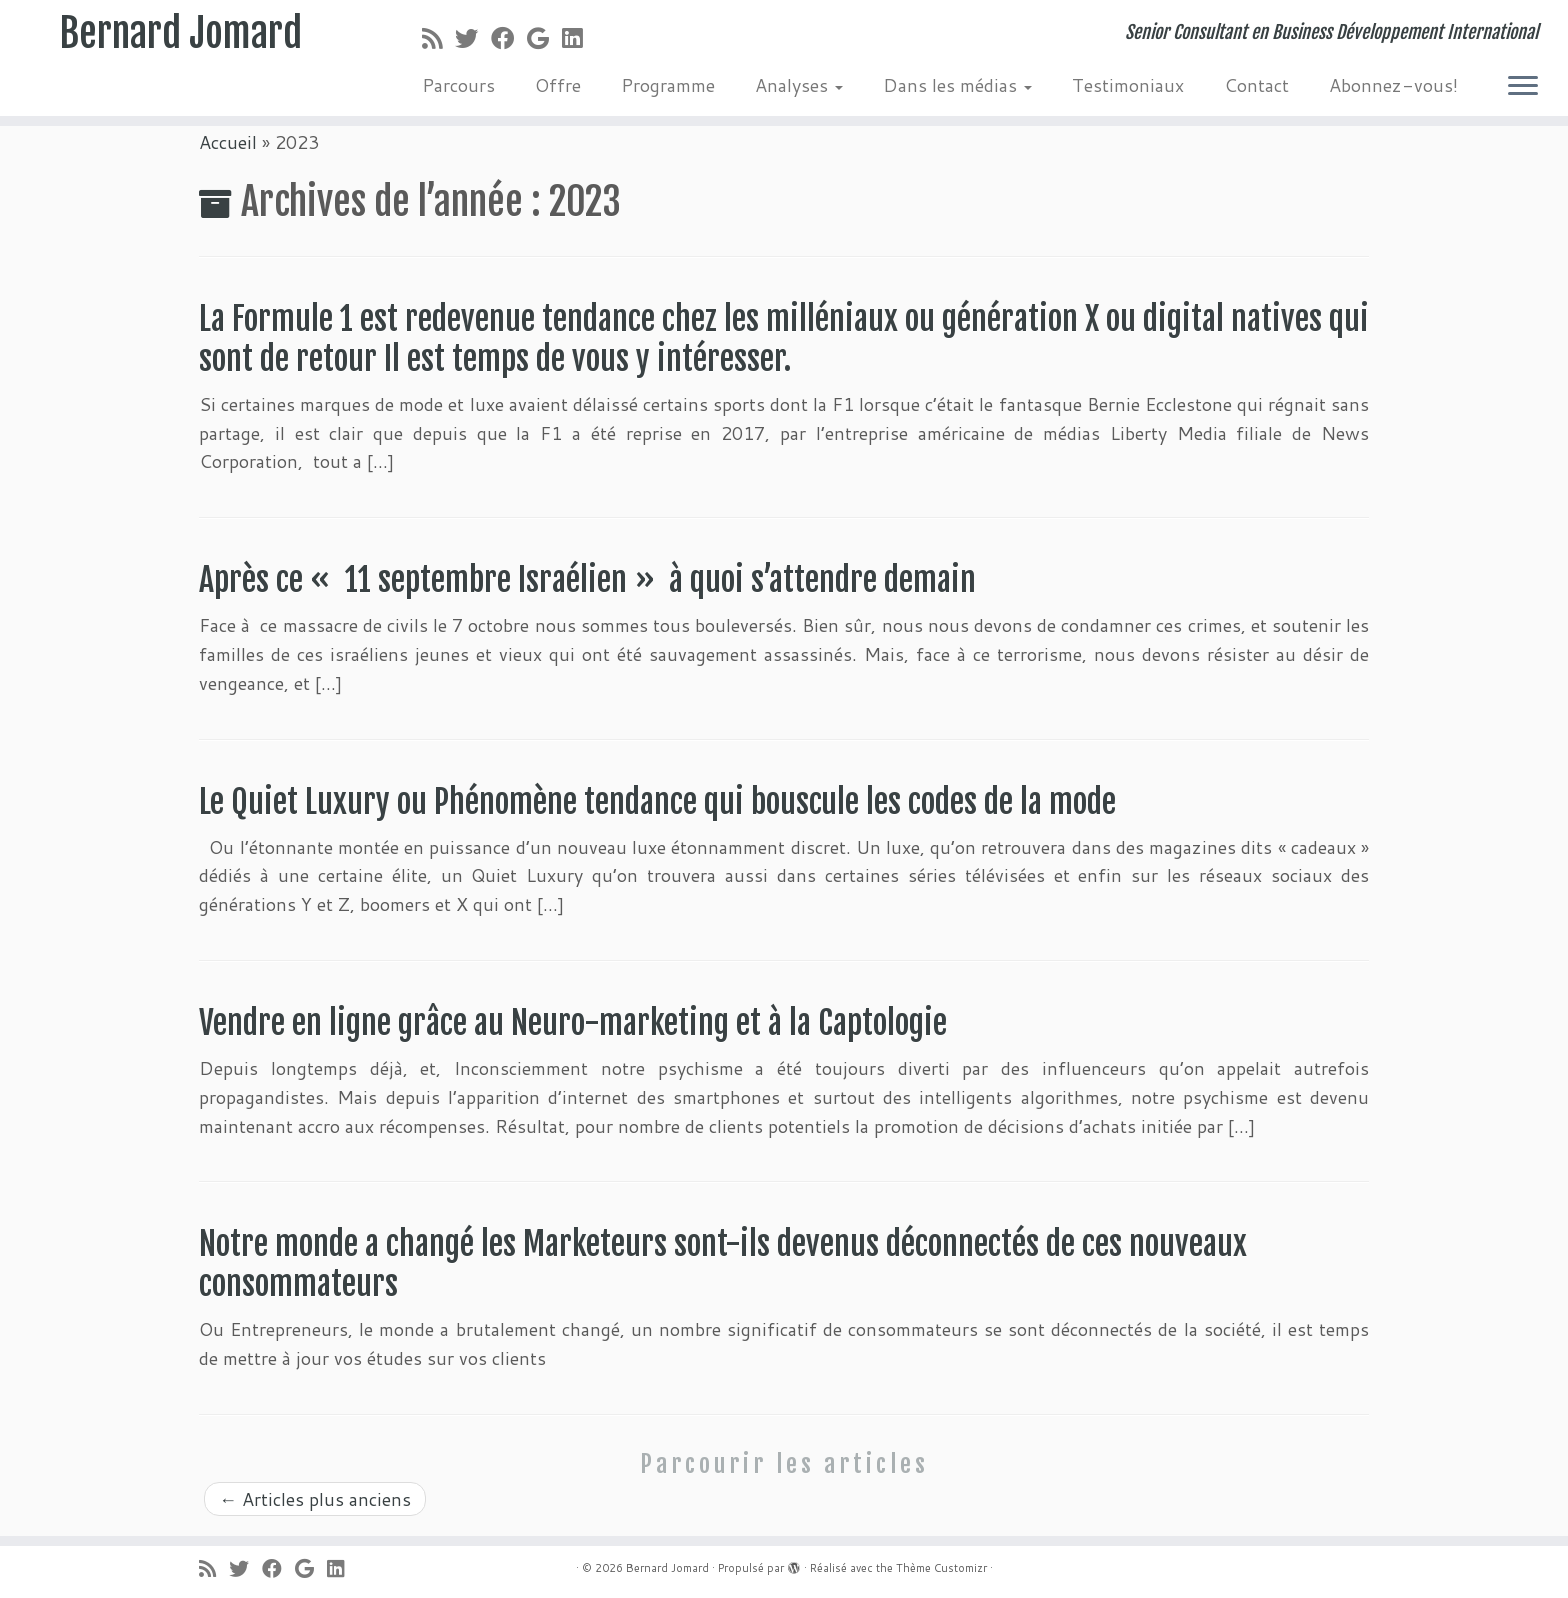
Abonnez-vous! (1393, 85)
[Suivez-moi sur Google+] (544, 38)
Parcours (458, 85)
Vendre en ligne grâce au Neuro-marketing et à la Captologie (573, 1023)
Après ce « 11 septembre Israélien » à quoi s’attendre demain (587, 580)
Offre (558, 85)
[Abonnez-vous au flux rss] (438, 38)
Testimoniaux (1128, 85)
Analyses (799, 85)
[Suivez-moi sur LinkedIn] (578, 38)
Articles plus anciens (315, 1499)
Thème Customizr (941, 1568)
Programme (668, 85)
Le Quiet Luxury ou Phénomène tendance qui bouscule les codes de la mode (661, 802)
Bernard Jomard (181, 35)
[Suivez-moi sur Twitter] (473, 38)
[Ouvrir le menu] (1523, 87)
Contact (1256, 85)
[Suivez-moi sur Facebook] (509, 38)
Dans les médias (957, 85)
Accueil (228, 142)
